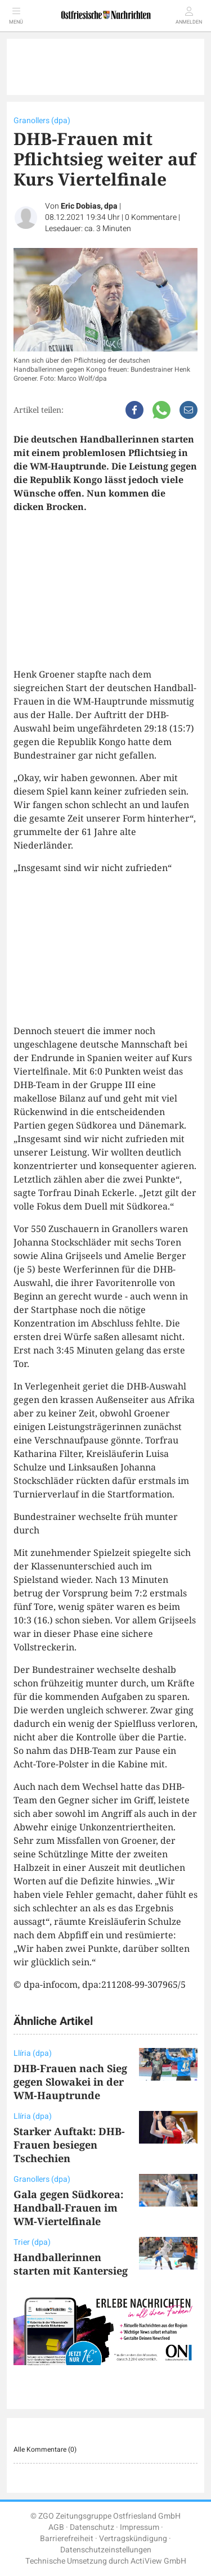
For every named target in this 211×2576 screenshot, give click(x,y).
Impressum (139, 2527)
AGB (56, 2527)
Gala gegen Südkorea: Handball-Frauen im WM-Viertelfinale (68, 2207)
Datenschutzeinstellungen (105, 2550)
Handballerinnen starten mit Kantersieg (71, 2263)
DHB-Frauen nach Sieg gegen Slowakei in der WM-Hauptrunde (70, 2081)
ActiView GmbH (158, 2561)
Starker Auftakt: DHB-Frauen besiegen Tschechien (69, 2144)
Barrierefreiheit (66, 2539)
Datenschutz (92, 2527)
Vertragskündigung (133, 2539)
